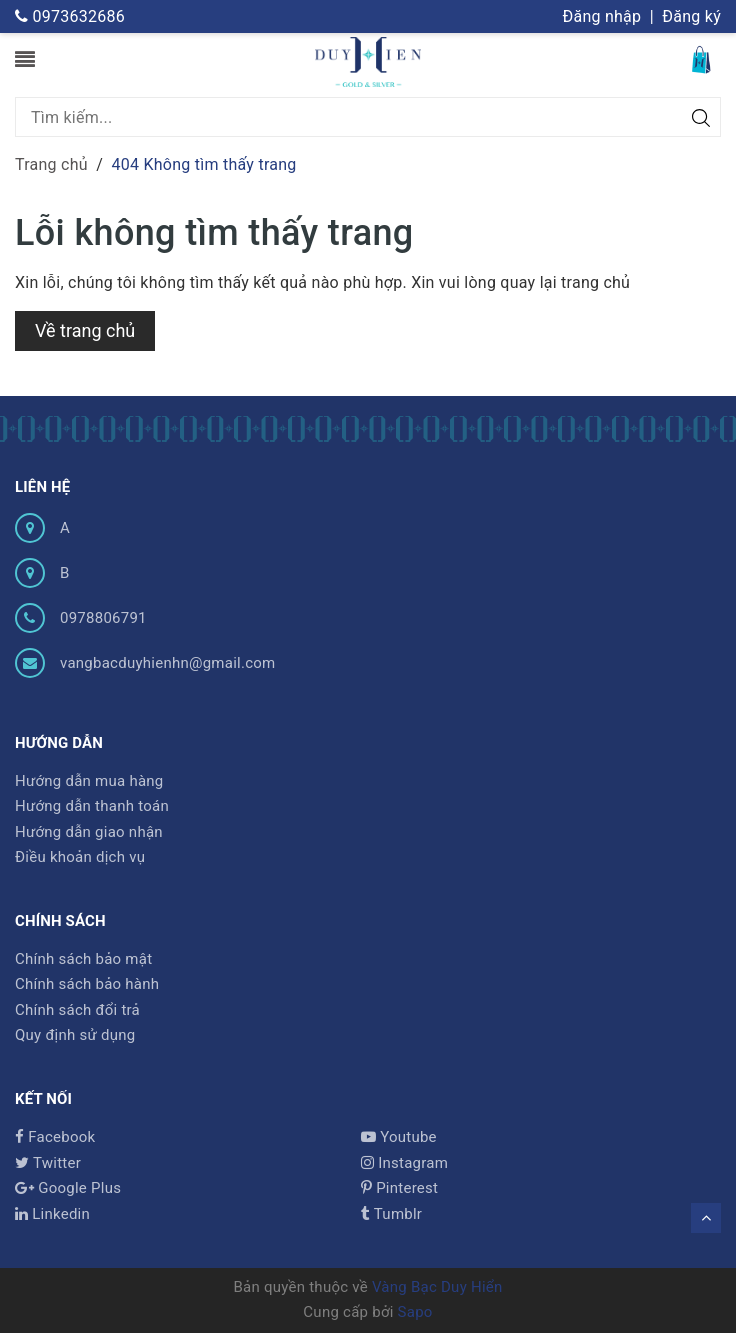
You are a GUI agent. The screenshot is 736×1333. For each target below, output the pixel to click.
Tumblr (391, 1214)
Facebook (55, 1137)
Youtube (399, 1137)
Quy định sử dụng (75, 1035)
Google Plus (68, 1188)
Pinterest (399, 1188)
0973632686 (70, 16)
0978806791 (103, 618)
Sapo (415, 1312)
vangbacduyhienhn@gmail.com (168, 663)
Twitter (48, 1163)
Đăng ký (691, 16)
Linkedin (52, 1214)
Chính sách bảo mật (83, 959)
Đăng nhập (601, 16)
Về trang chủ (85, 330)
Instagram (404, 1163)
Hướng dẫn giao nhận (89, 832)
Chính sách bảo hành (87, 984)
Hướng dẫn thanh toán (92, 806)
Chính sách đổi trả (77, 1010)
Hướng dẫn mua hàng (89, 781)
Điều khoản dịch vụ (80, 857)
